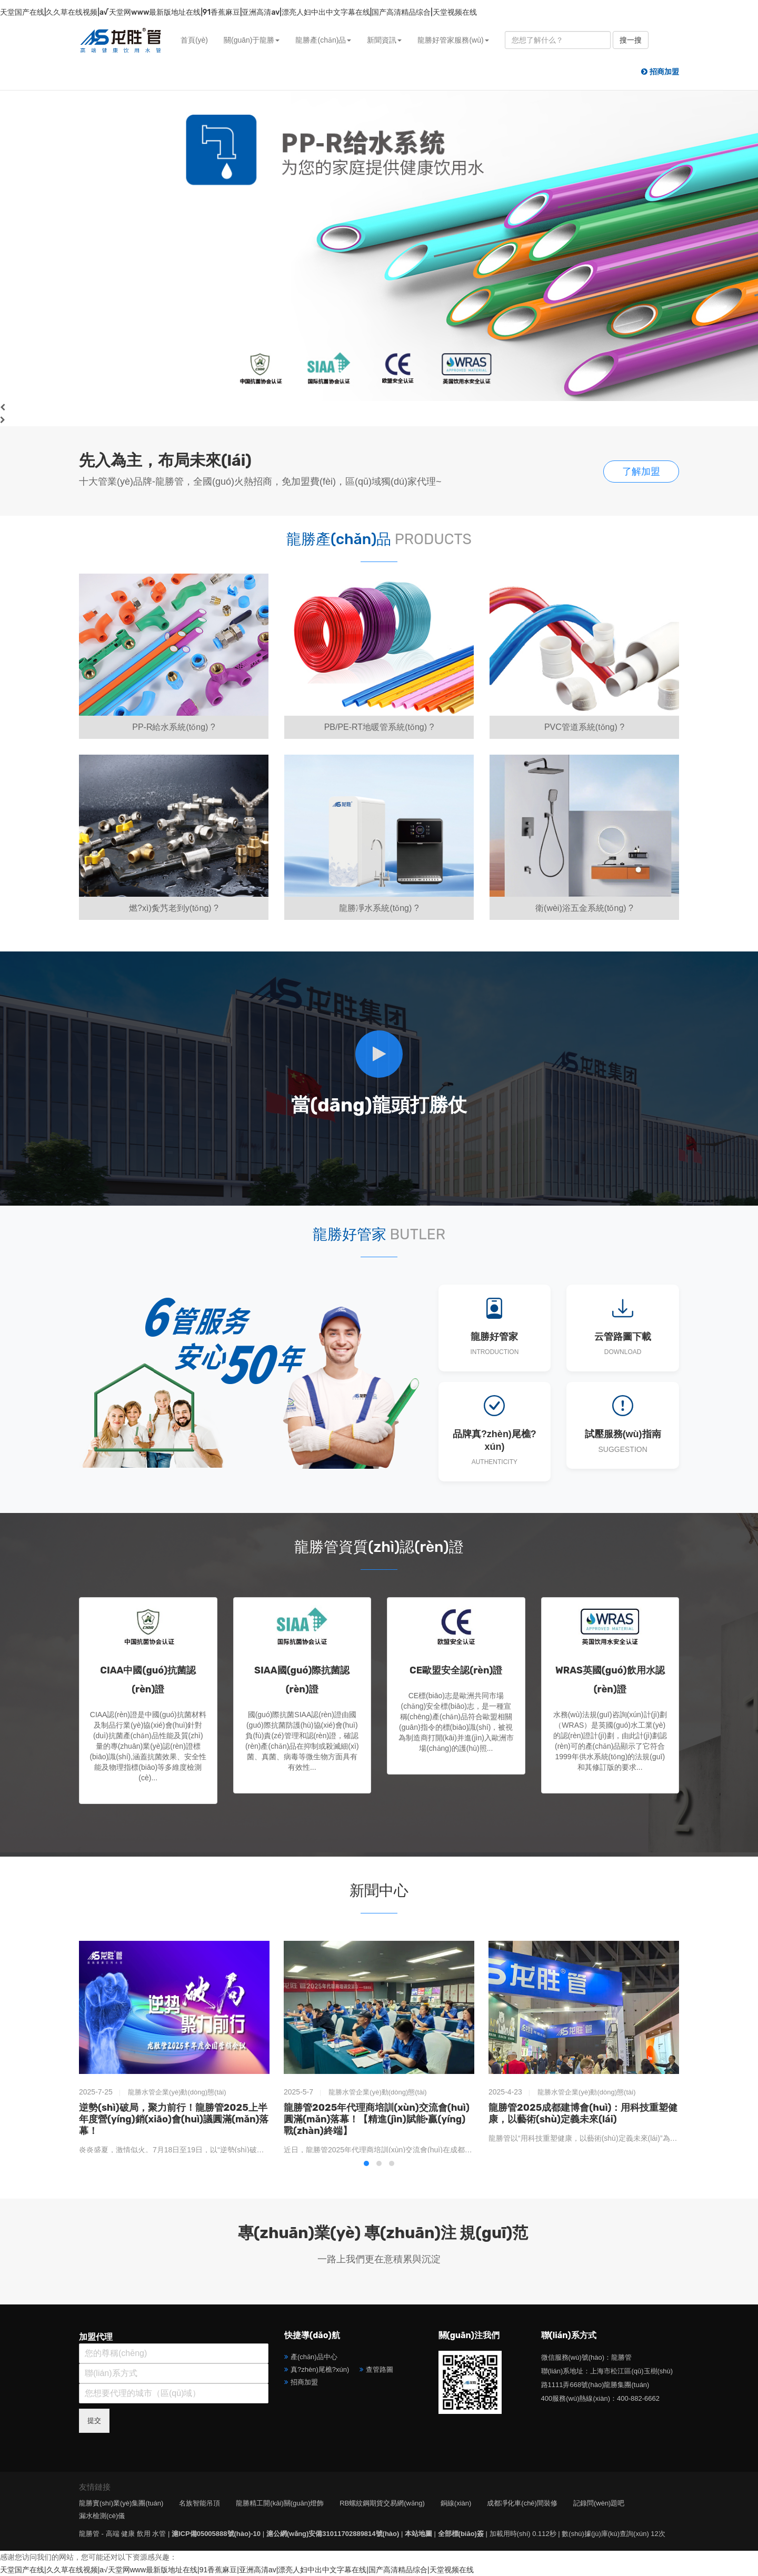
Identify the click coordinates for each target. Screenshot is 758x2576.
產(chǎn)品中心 (314, 2357)
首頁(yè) (194, 40)
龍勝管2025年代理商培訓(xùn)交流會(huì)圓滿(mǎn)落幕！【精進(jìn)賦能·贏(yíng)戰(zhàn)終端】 (377, 2119)
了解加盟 (641, 471)
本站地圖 (418, 2534)
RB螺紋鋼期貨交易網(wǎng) (382, 2503)
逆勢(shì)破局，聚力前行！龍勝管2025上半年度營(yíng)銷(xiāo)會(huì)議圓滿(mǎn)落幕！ (173, 2119)
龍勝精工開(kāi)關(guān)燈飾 (280, 2503)
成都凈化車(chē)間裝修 (522, 2503)
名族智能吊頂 (199, 2503)
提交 (94, 2420)
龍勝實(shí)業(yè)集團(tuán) (121, 2503)
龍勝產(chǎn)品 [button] (323, 40)
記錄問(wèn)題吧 (599, 2503)
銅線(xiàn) (456, 2503)
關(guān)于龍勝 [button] (252, 40)
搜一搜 (631, 40)
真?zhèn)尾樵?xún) (320, 2369)
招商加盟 (304, 2382)
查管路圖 (379, 2369)
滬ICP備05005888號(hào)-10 (216, 2534)
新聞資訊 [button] (384, 40)
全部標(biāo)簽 (461, 2534)
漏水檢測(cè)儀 (102, 2516)
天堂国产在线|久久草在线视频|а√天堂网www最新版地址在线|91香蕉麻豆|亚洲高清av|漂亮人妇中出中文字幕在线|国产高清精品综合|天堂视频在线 (238, 12)
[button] (366, 2163)
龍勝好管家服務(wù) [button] (452, 40)
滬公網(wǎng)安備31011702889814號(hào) (333, 2534)
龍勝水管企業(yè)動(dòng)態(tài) (177, 2092)
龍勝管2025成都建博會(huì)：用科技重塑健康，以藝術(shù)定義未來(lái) (582, 2113)
